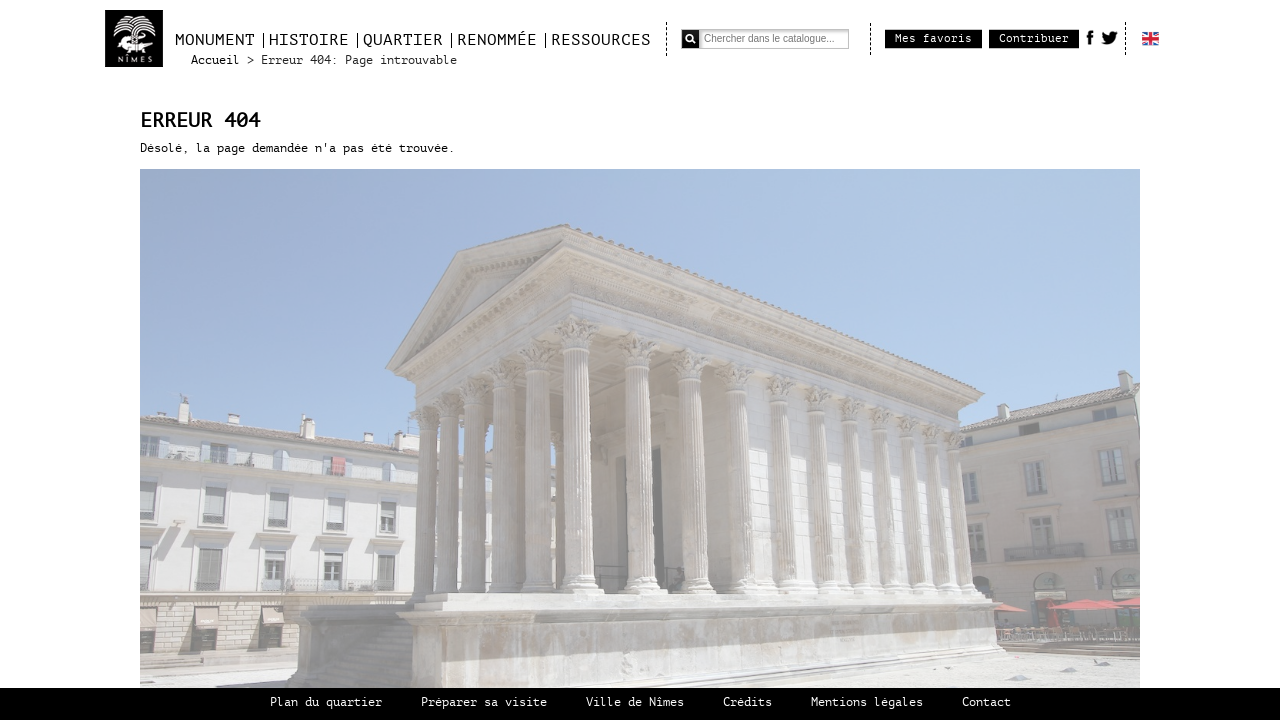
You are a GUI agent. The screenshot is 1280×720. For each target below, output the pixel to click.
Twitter (1109, 37)
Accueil (215, 60)
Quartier (403, 40)
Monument (215, 40)
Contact (986, 702)
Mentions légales (867, 702)
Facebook (1090, 37)
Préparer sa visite (484, 702)
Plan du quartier (326, 702)
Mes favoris (933, 38)
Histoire (309, 40)
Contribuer (1034, 38)
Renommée (497, 40)
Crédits (747, 702)
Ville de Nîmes (635, 702)
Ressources (601, 40)
